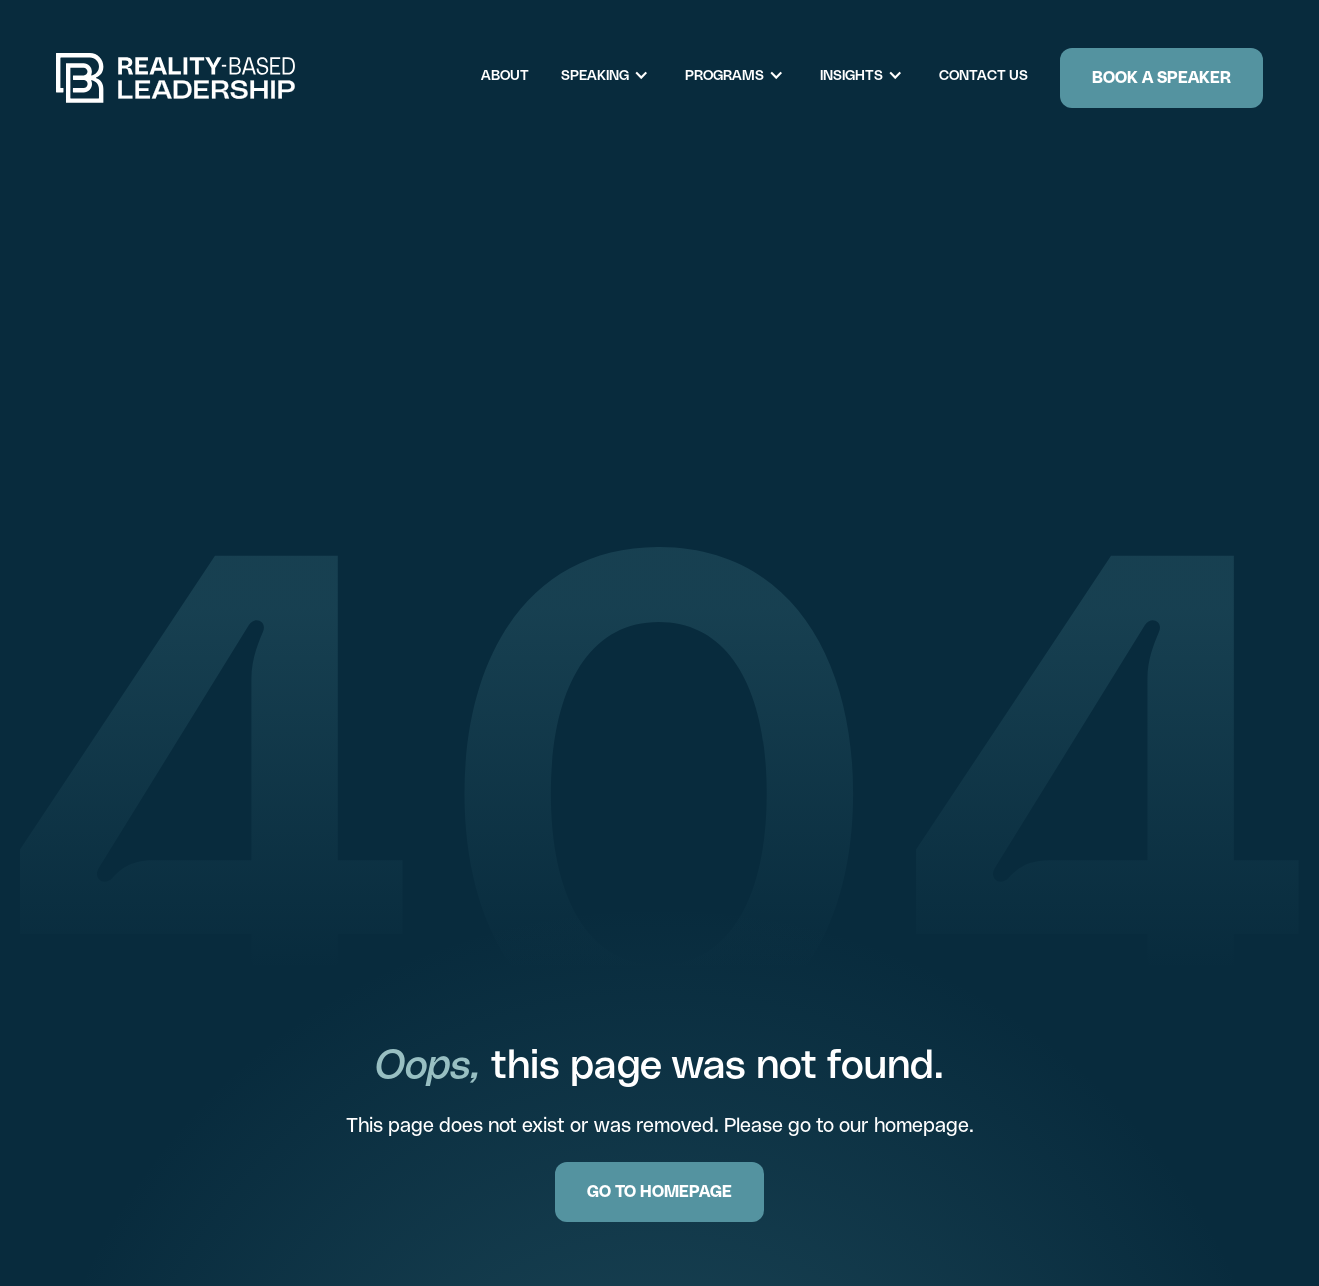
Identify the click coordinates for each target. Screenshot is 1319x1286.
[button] (615, 75)
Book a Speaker (1161, 77)
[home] (176, 78)
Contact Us (983, 75)
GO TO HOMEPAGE (659, 1191)
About (505, 75)
